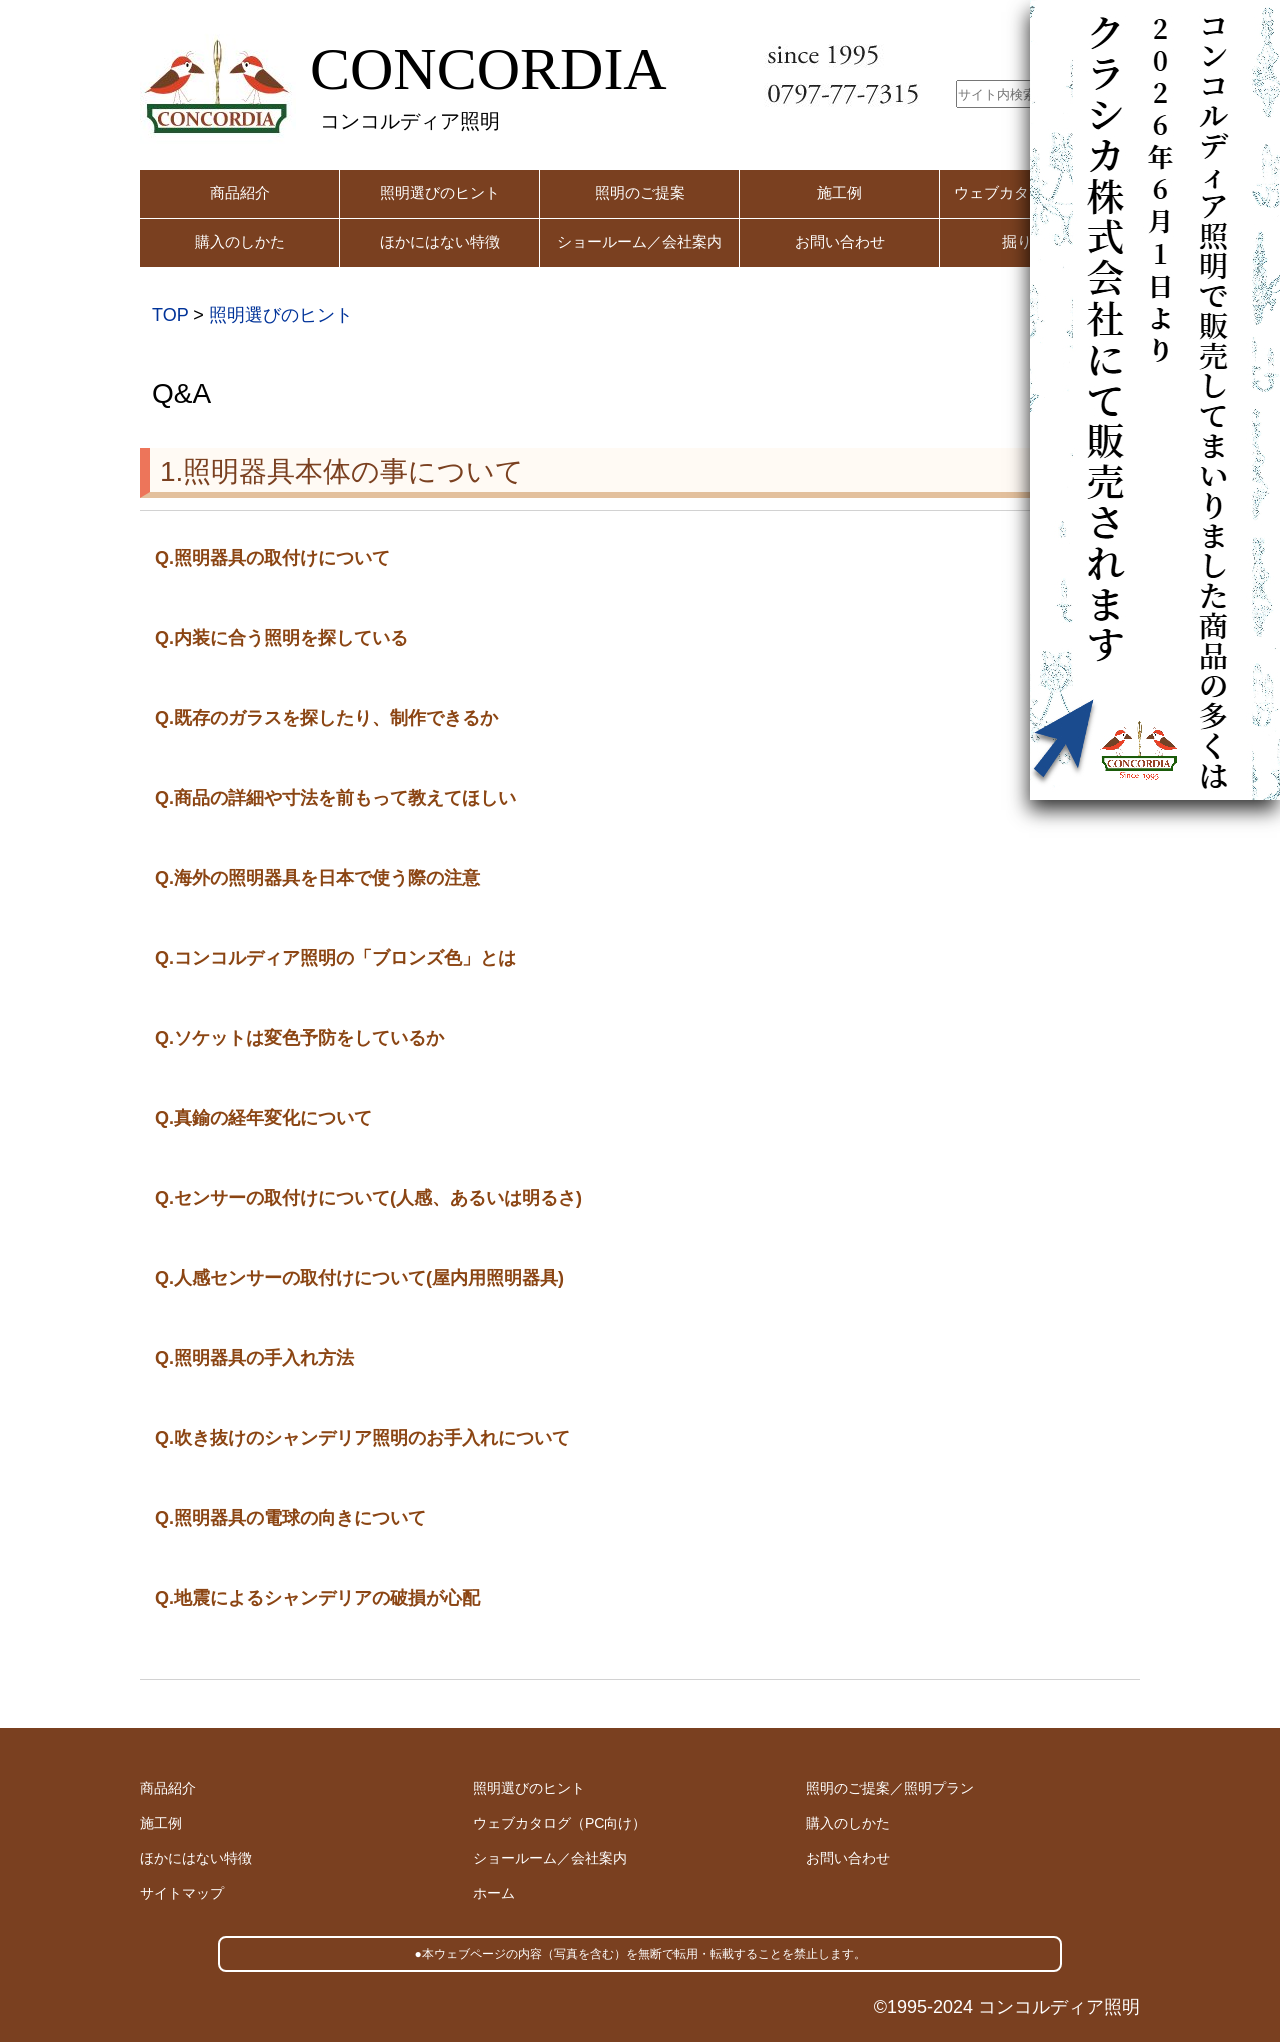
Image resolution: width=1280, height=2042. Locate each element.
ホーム (494, 1893)
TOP (170, 315)
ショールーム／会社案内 (639, 241)
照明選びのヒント (440, 192)
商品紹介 (240, 192)
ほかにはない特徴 (440, 241)
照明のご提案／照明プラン (890, 1788)
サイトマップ (182, 1893)
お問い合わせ (840, 241)
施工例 (839, 192)
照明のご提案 (640, 192)
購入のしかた (240, 241)
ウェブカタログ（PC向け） (559, 1823)
